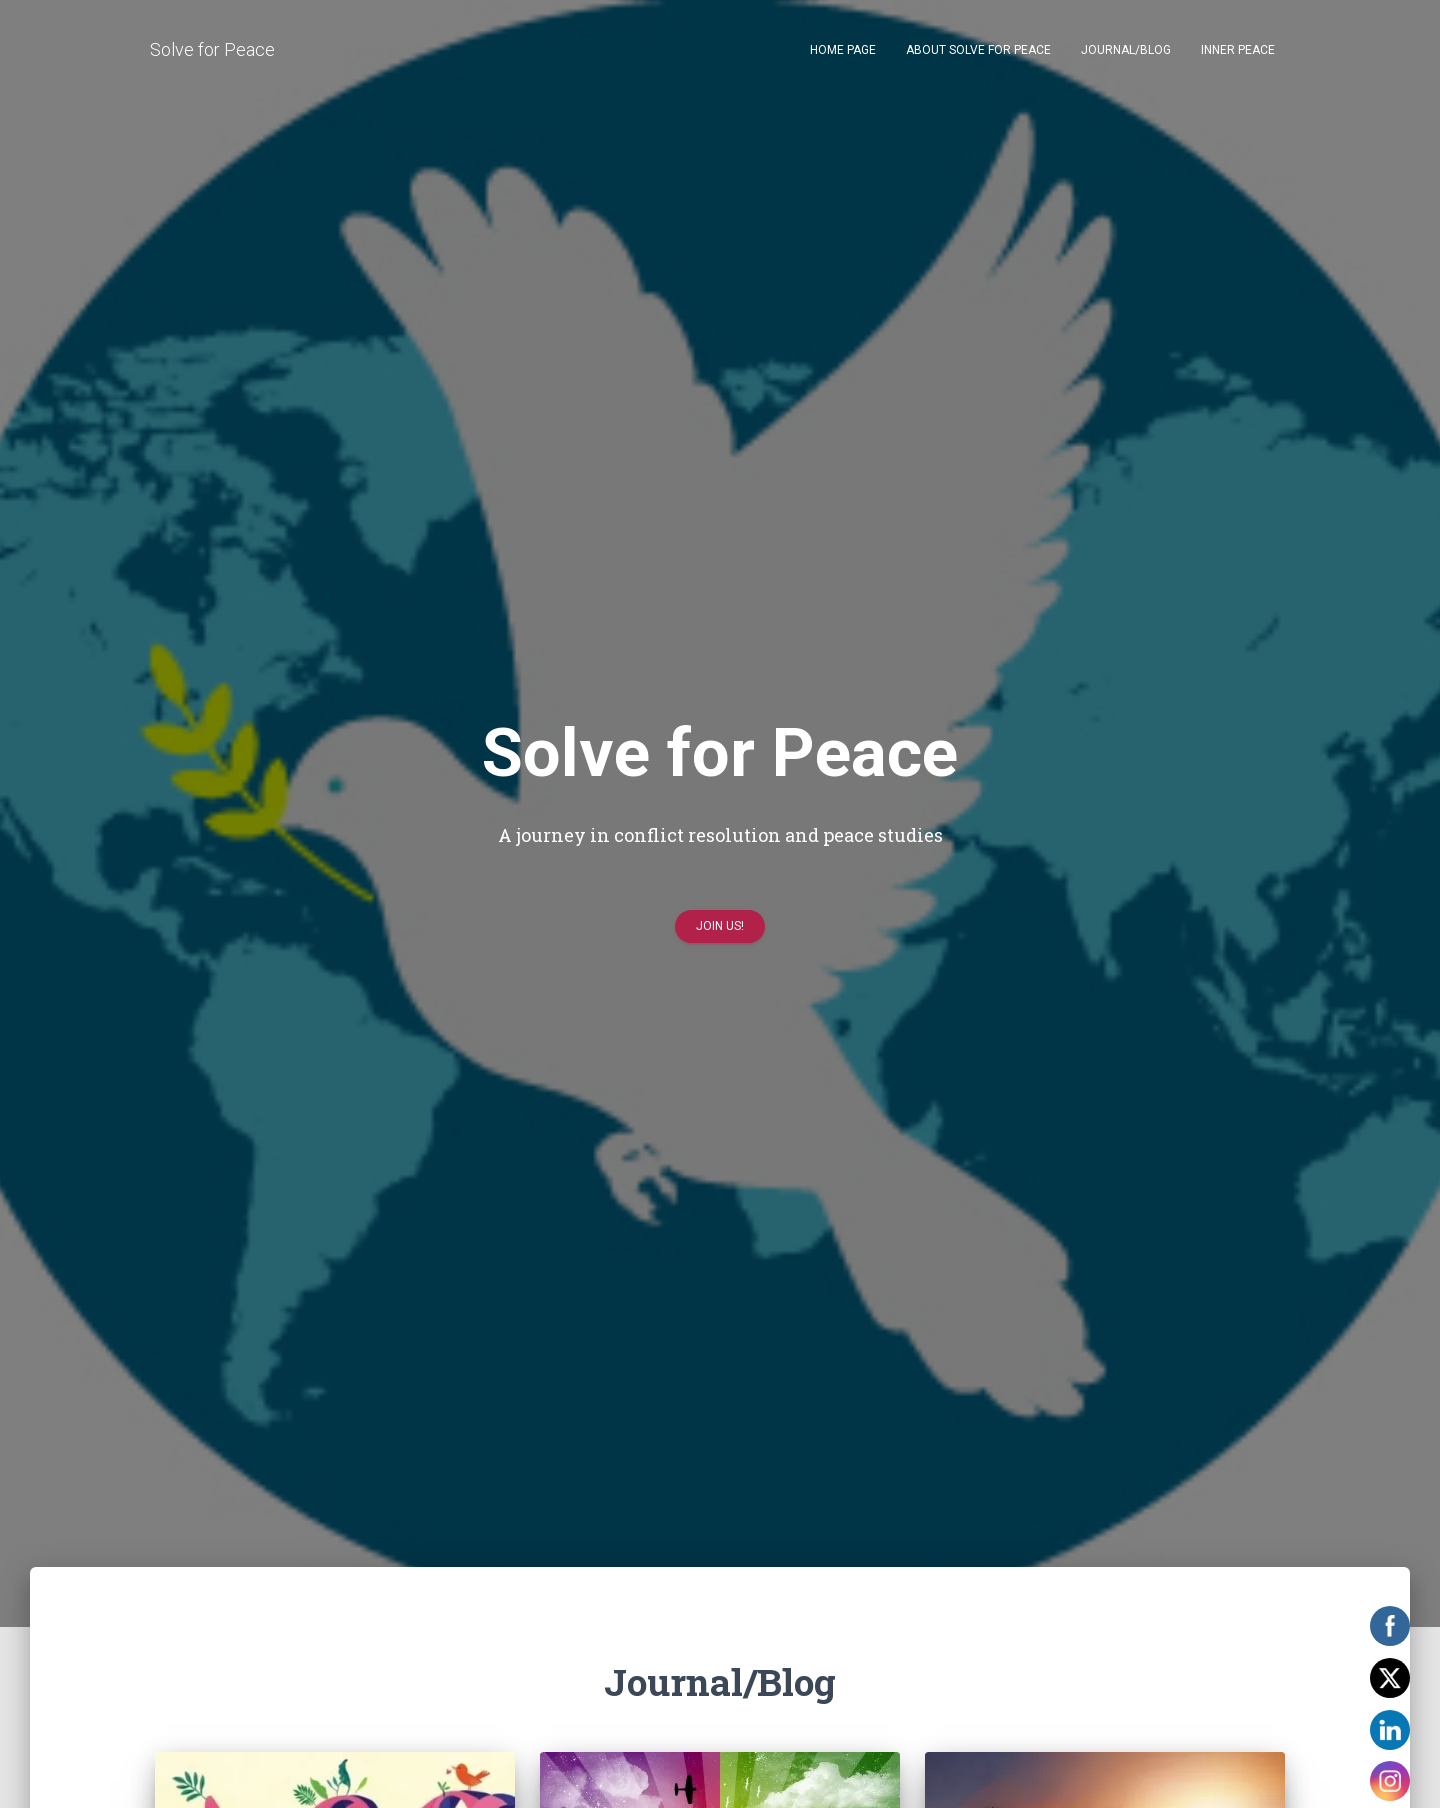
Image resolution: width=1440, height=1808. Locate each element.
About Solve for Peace (978, 50)
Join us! (720, 932)
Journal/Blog (1126, 50)
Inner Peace (1238, 50)
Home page (843, 50)
